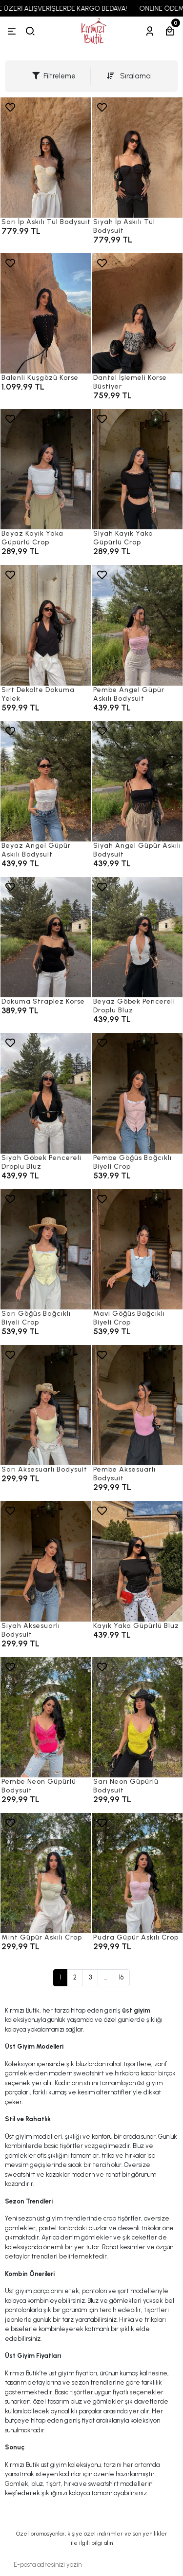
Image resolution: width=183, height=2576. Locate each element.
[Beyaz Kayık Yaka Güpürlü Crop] (45, 469)
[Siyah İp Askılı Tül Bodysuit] (137, 157)
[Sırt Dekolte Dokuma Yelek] (45, 625)
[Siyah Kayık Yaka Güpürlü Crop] (137, 469)
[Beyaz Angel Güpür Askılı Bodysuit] (45, 781)
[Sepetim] (169, 31)
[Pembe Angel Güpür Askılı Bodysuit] (137, 625)
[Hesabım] (149, 31)
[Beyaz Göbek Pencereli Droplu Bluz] (137, 937)
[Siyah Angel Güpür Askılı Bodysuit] (137, 781)
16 (121, 1977)
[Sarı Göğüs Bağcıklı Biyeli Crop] (45, 1249)
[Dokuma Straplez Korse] (45, 937)
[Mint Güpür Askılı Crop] (45, 1873)
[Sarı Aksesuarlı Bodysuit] (45, 1405)
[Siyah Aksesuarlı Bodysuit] (45, 1561)
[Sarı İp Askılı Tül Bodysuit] (45, 157)
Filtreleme (54, 76)
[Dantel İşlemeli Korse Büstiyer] (137, 313)
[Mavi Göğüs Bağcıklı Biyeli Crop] (137, 1249)
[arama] (30, 31)
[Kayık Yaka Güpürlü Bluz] (137, 1561)
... (105, 1977)
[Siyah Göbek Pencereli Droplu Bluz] (45, 1093)
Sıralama (129, 76)
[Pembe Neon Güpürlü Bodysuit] (45, 1717)
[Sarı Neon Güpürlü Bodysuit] (137, 1717)
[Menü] (11, 31)
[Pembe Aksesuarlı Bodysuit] (137, 1405)
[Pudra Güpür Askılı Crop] (137, 1858)
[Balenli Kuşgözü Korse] (45, 313)
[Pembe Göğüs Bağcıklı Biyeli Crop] (137, 1093)
